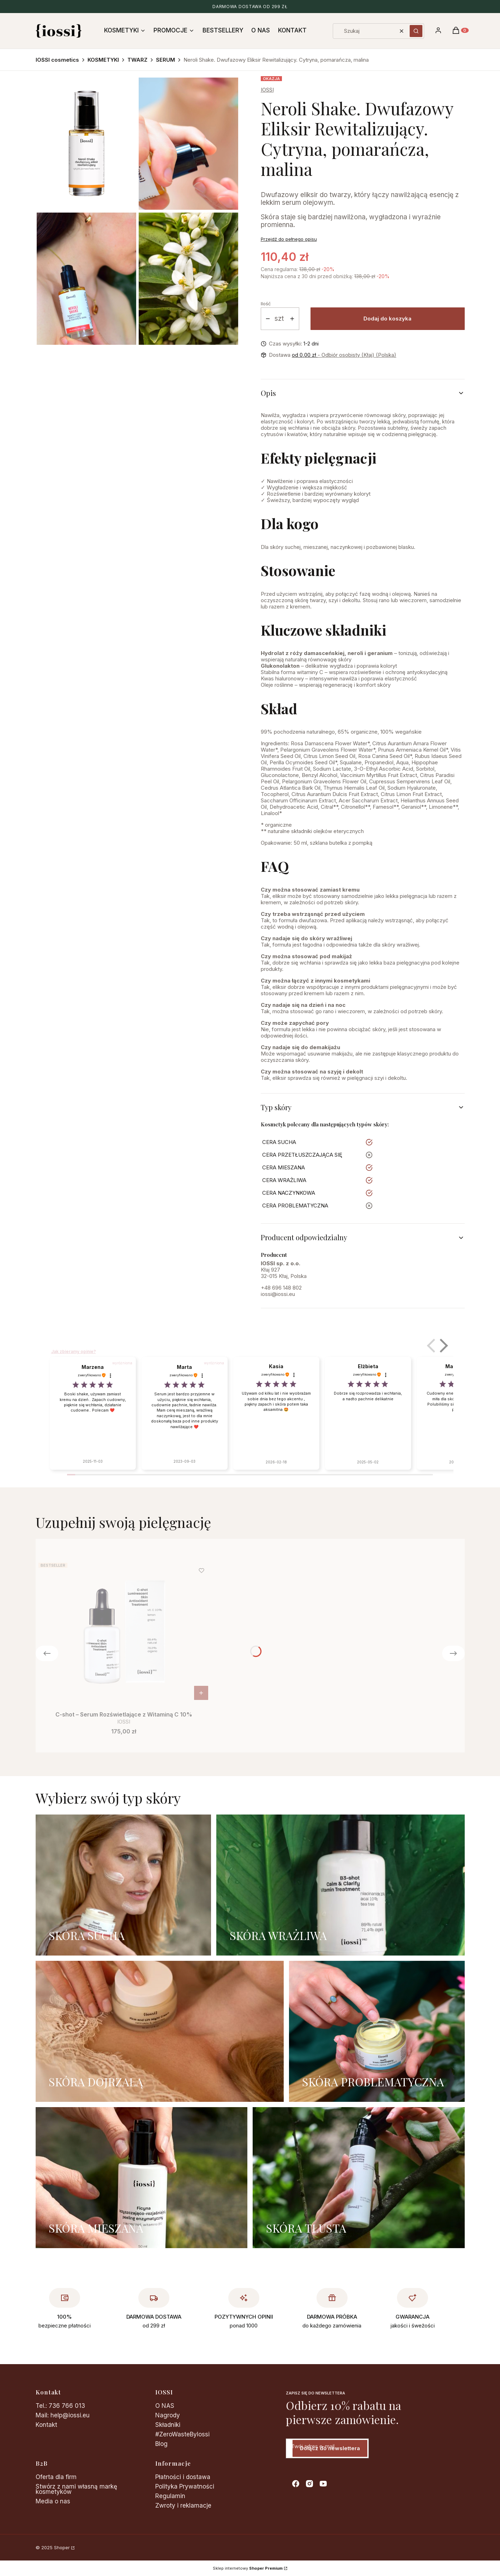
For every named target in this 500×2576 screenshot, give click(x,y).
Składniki (167, 2424)
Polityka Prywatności (184, 2486)
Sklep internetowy (248, 2568)
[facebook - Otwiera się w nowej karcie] (295, 2483)
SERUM (165, 59)
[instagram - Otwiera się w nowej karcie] (309, 2483)
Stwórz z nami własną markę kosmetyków (76, 2489)
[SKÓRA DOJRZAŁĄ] (160, 2031)
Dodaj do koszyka (387, 318)
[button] (416, 31)
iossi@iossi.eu (278, 1294)
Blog (161, 2443)
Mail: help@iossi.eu (63, 2415)
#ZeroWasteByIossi (182, 2434)
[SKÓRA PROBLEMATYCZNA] (377, 2031)
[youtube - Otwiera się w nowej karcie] (323, 2483)
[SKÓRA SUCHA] (123, 1885)
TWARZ (137, 59)
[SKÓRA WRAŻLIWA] (340, 1885)
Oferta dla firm (56, 2476)
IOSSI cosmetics (57, 59)
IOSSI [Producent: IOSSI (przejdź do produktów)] (267, 89)
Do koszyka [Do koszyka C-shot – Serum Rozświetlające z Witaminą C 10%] (201, 1693)
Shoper (62, 2547)
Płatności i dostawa (182, 2476)
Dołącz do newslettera (330, 2448)
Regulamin (170, 2495)
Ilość (266, 303)
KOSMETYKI (103, 59)
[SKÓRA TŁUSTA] (359, 2177)
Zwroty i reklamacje (183, 2505)
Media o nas (53, 2501)
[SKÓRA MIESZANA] (142, 2177)
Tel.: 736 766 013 (60, 2405)
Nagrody (167, 2415)
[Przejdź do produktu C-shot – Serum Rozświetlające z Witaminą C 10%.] (124, 1632)
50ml (267, 1090)
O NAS (164, 2405)
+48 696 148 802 (281, 1288)
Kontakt (46, 2424)
